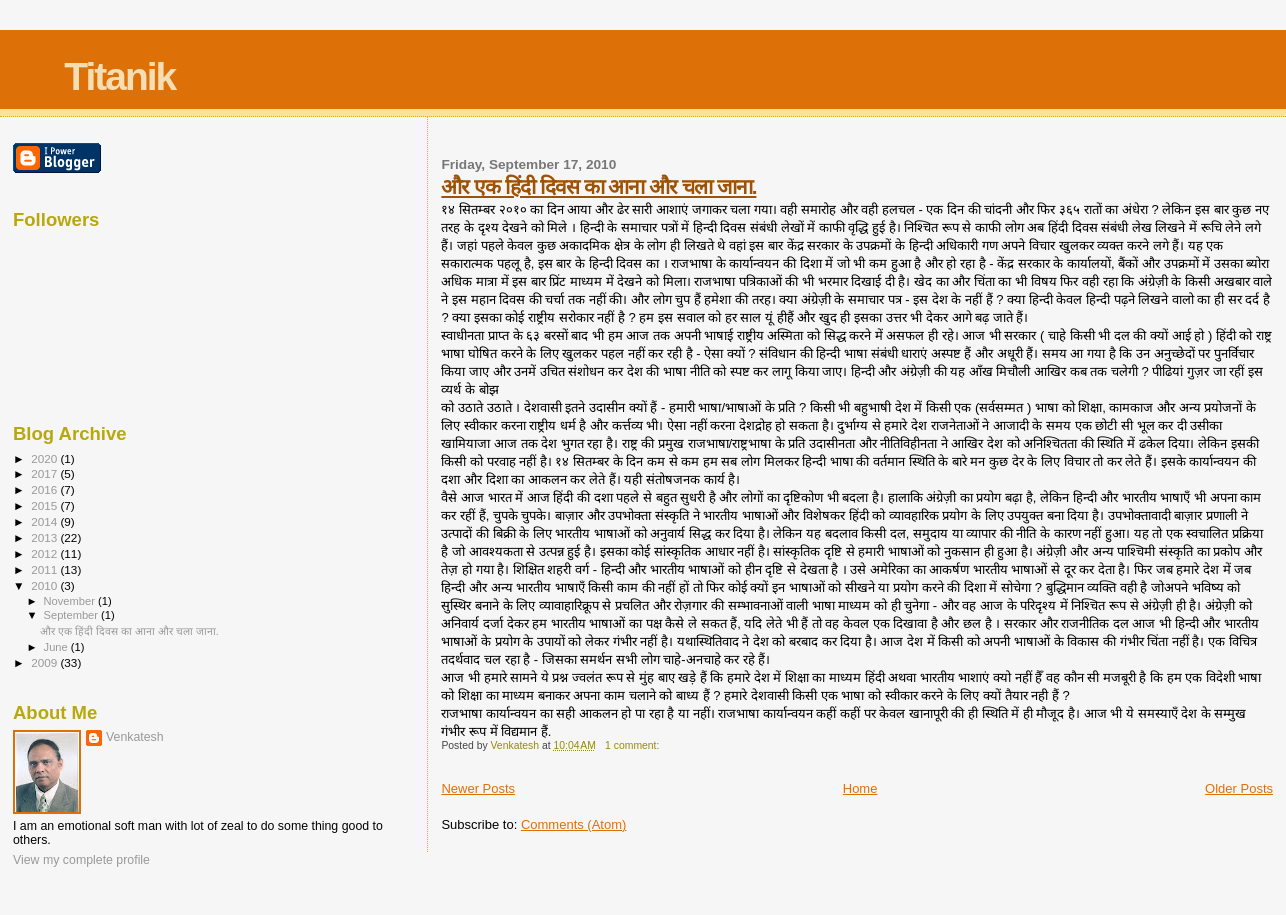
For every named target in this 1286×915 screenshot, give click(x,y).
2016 (45, 489)
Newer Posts (478, 788)
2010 (45, 585)
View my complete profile (81, 860)
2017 (45, 473)
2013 (45, 537)
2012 (45, 553)
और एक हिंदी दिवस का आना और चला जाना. (598, 186)
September (73, 615)
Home (860, 788)
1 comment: (633, 745)
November (71, 601)
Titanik (119, 76)
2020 (45, 458)
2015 (45, 505)
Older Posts (1239, 788)
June (57, 647)
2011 (45, 569)
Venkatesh (135, 737)
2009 (45, 662)
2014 (45, 521)
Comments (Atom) (573, 824)
